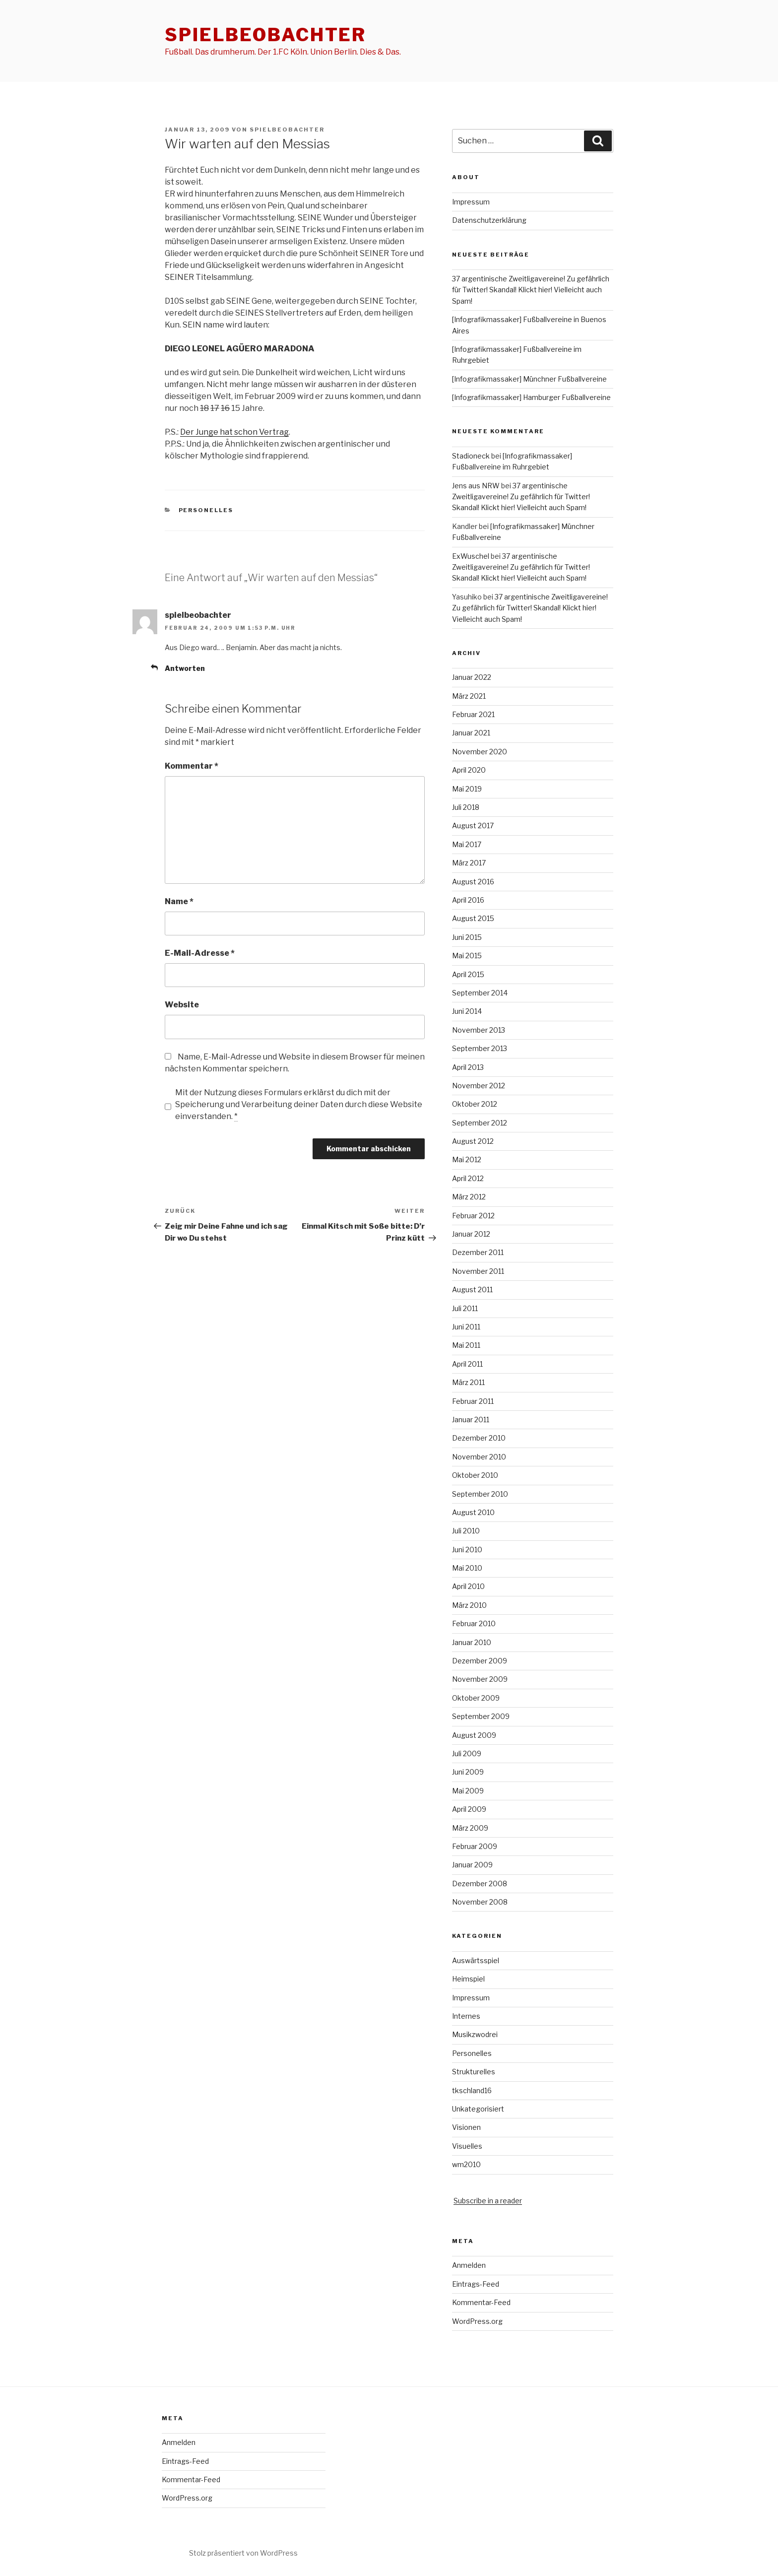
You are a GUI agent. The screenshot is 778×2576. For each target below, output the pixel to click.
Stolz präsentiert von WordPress (243, 2553)
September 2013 (479, 1048)
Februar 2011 (473, 1401)
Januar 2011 (470, 1419)
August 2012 (473, 1141)
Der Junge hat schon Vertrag (234, 432)
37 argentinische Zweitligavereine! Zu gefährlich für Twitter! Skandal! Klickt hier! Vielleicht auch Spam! (530, 289)
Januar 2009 (472, 1864)
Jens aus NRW (476, 485)
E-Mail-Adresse (200, 953)
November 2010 (479, 1457)
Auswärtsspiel (475, 1960)
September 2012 (479, 1123)
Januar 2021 (471, 732)
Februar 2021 (473, 714)
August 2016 (473, 881)
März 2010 (469, 1605)
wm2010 (466, 2164)
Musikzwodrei (475, 2034)
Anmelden (469, 2265)
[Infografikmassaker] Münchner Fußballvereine (529, 379)
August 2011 (472, 1289)
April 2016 (468, 900)
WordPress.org (477, 2321)
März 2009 (470, 1828)
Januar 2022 (471, 677)
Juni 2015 (467, 937)
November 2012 (478, 1085)
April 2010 (468, 1586)
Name (179, 901)
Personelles (206, 510)
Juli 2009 (466, 1753)
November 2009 (480, 1679)
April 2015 (468, 974)
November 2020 (479, 751)
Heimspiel (468, 1979)
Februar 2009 (474, 1846)
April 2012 (468, 1178)
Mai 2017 (466, 844)
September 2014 (480, 993)
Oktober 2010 (475, 1475)
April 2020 (469, 770)
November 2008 (480, 1902)
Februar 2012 (473, 1215)
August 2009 (474, 1735)
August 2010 (473, 1512)
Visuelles (467, 2146)
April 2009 (469, 1809)
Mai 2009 (468, 1790)
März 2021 (469, 696)
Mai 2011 (466, 1345)
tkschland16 (472, 2090)
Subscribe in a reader (488, 2200)
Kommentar (191, 766)
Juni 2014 (467, 1011)
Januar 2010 (471, 1642)
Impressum (471, 202)
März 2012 (469, 1196)
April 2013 (468, 1067)
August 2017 (473, 825)
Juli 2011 (465, 1308)
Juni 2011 (466, 1326)
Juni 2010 (467, 1549)
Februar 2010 (474, 1623)
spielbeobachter (265, 35)
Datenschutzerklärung (489, 220)
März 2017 (469, 863)
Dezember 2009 (479, 1660)
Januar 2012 (471, 1234)
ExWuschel (470, 556)
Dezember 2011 (478, 1252)
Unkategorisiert (478, 2109)
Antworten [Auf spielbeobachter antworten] (185, 668)
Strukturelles (473, 2071)
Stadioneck (471, 456)
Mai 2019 (467, 789)
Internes (466, 2016)
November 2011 (478, 1271)
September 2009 (481, 1716)
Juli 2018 (465, 807)
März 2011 (468, 1382)
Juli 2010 (466, 1530)
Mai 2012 (466, 1159)
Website (182, 1004)
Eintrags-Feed (475, 2284)
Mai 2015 (467, 955)
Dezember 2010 (479, 1438)
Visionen (466, 2127)
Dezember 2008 (479, 1883)
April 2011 (467, 1364)
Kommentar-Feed (481, 2302)
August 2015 (473, 918)
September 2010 (480, 1494)
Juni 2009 (468, 1772)
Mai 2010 (467, 1568)
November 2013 (478, 1030)
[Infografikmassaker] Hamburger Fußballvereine (531, 397)
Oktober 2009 (476, 1698)
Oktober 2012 (474, 1104)
